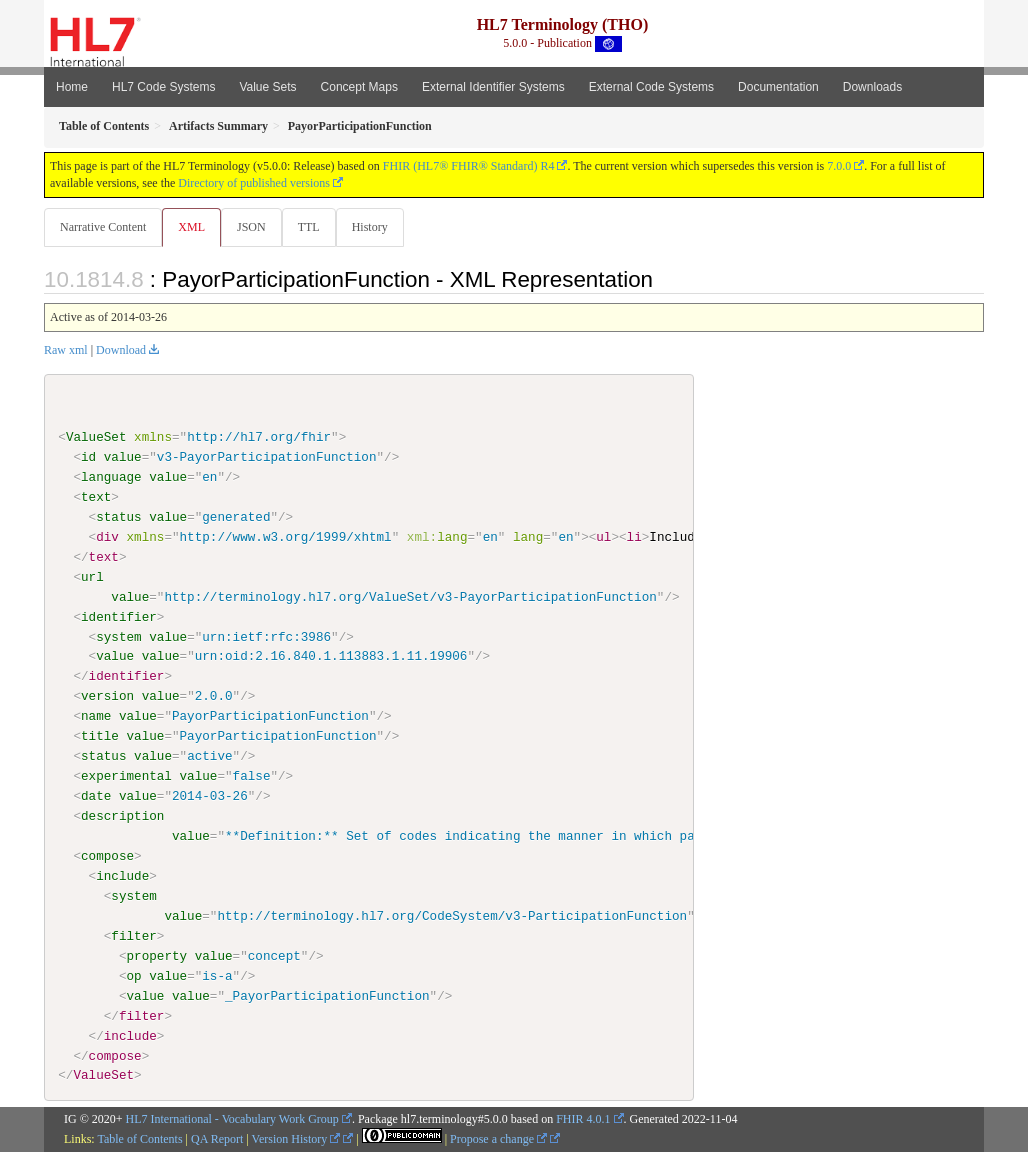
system (118, 637)
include (122, 877)
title (100, 737)
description (122, 817)
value (123, 458)
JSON (255, 227)
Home (72, 87)
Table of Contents (139, 1140)
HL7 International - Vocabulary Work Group (232, 1120)
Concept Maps (359, 87)
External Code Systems (651, 87)
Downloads (872, 87)
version (107, 697)
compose (107, 857)
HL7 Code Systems (163, 87)
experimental (126, 777)
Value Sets (267, 87)
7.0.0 (839, 166)
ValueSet (96, 438)
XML (193, 227)
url (92, 578)
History (378, 227)
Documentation (778, 87)
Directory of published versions (254, 183)
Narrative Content (103, 227)
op (133, 976)
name (96, 717)
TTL (315, 227)
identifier (119, 617)
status (118, 518)
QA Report (217, 1140)
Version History (296, 1140)
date (96, 797)
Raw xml (66, 351)
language (111, 478)
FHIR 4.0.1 (583, 1120)
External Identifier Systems (493, 87)
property (156, 956)
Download (121, 351)
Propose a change (498, 1140)
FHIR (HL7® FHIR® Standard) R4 (469, 166)
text (96, 498)
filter (133, 936)
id (88, 458)
